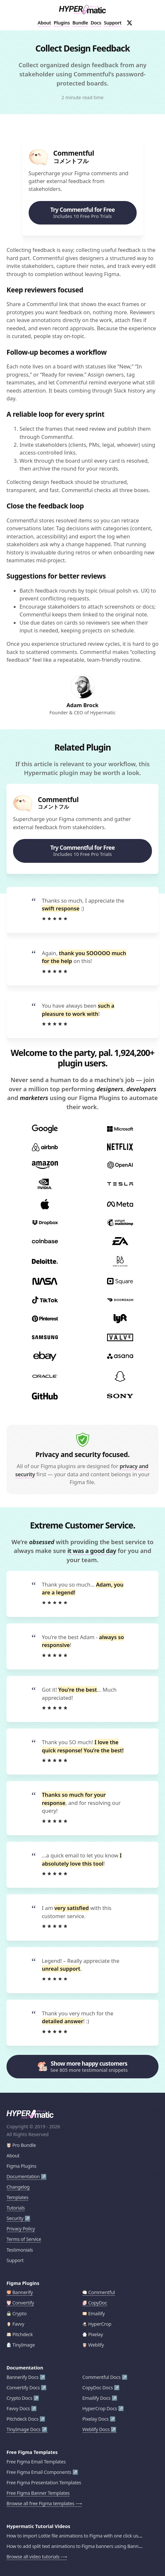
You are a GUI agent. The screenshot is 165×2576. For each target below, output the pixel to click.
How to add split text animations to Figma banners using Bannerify (77, 2546)
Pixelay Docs (95, 2419)
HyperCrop (96, 2324)
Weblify (93, 2345)
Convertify (20, 2303)
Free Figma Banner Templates (38, 2493)
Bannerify (20, 2292)
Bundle (80, 23)
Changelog (18, 2187)
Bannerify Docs (22, 2377)
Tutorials (16, 2208)
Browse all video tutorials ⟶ (37, 2556)
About (44, 23)
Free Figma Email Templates (36, 2462)
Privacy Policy (21, 2229)
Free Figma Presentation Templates (44, 2482)
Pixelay (92, 2334)
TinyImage (21, 2345)
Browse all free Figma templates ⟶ (44, 2503)
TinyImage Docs (24, 2429)
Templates (17, 2197)
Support (112, 23)
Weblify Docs (95, 2429)
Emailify (93, 2313)
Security (15, 2218)
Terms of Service (24, 2239)
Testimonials (20, 2250)
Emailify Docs (96, 2398)
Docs (95, 23)
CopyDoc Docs (97, 2387)
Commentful (98, 2292)
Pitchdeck (20, 2334)
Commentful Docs (101, 2377)
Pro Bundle (21, 2145)
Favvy (15, 2324)
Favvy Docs (18, 2408)
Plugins (62, 23)
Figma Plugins (21, 2166)
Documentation (23, 2176)
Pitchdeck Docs (22, 2419)
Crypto (17, 2313)
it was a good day (91, 1550)
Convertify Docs (23, 2387)
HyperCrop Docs (99, 2408)
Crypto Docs (19, 2398)
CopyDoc (94, 2303)
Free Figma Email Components (39, 2472)
